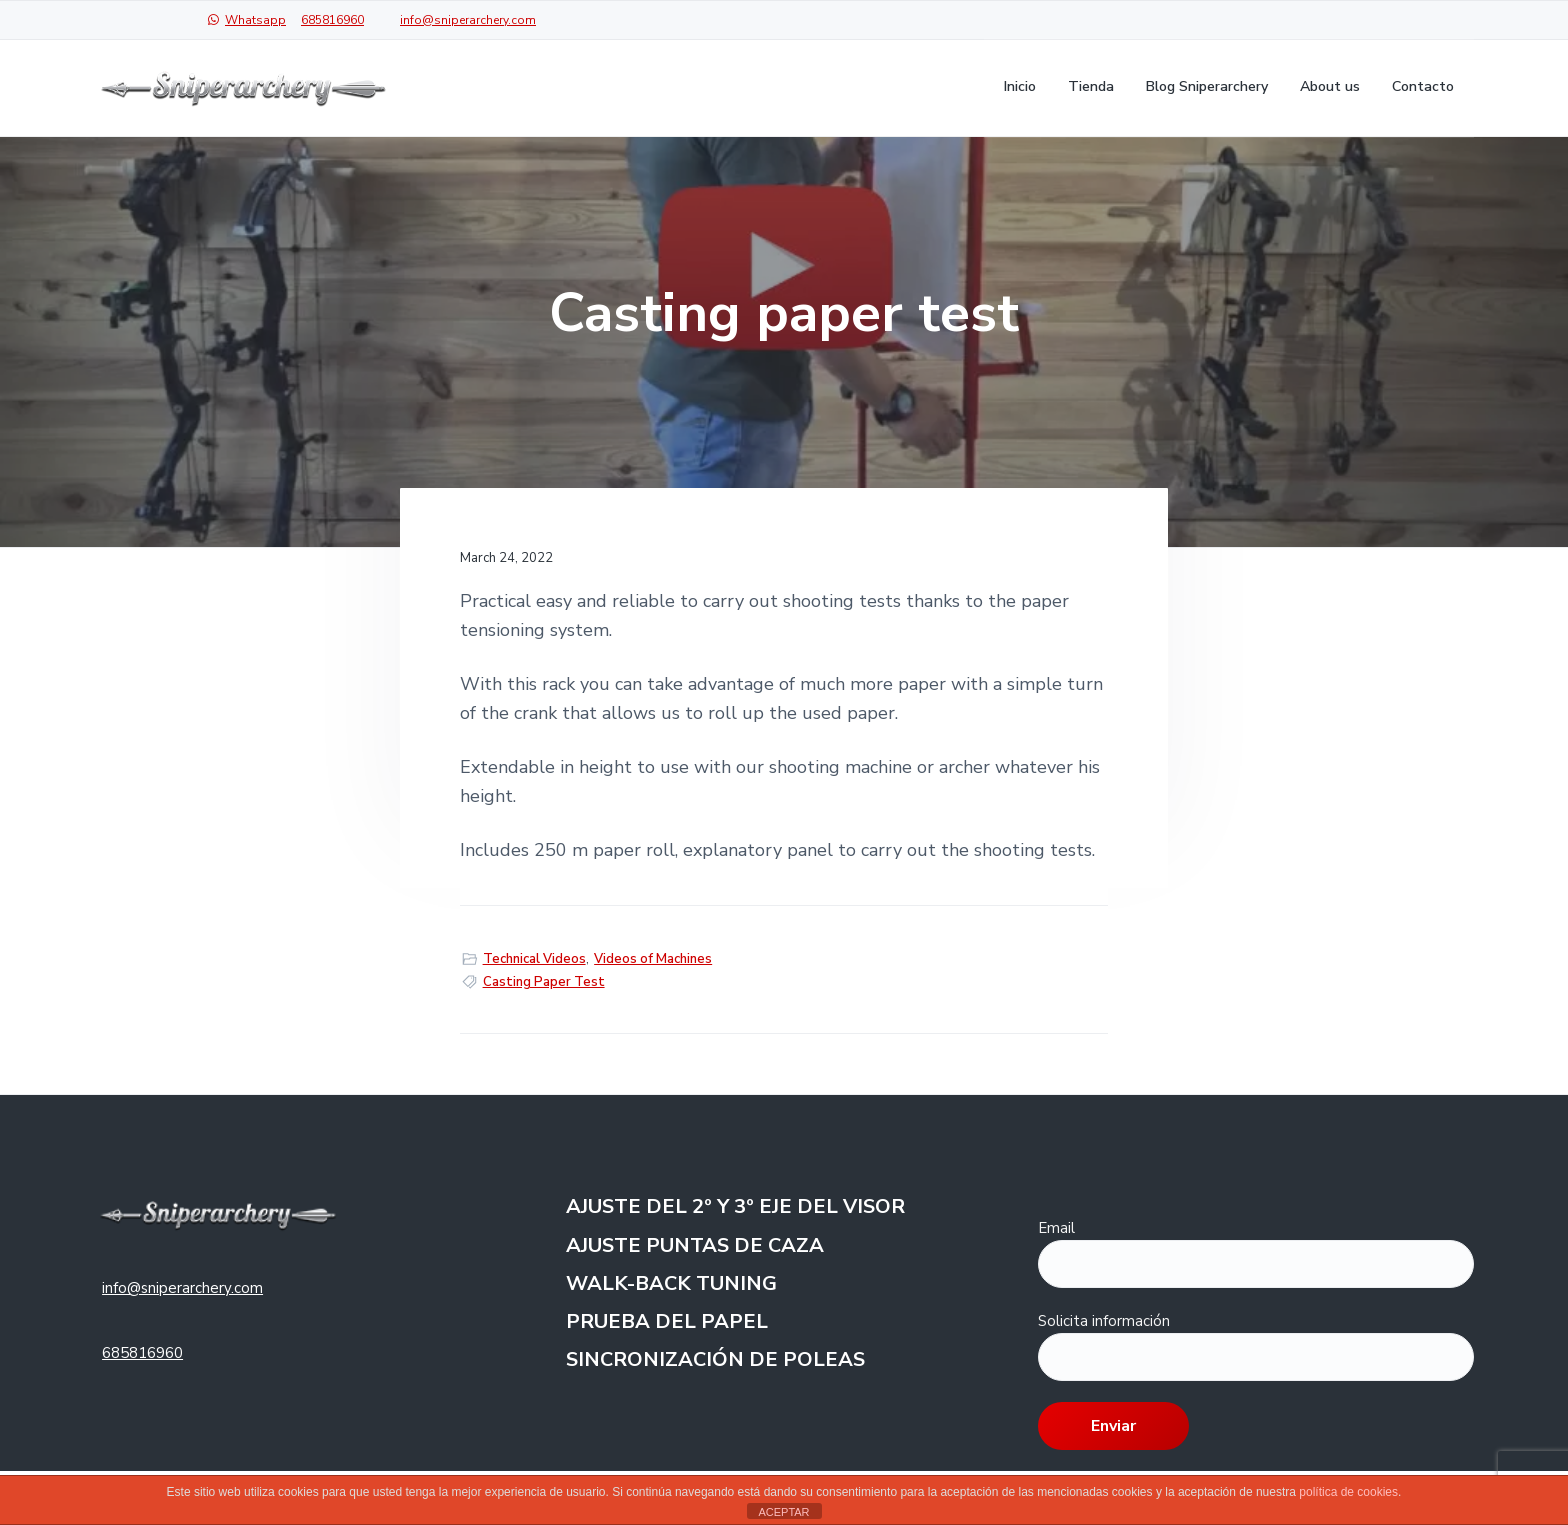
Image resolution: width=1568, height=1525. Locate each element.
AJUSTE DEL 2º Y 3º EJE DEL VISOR (735, 1207)
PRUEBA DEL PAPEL (667, 1322)
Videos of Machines (653, 959)
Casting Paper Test (544, 982)
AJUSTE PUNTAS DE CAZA (695, 1246)
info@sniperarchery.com (468, 20)
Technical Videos (534, 959)
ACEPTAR (783, 1512)
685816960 (332, 20)
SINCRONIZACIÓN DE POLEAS (715, 1360)
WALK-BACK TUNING (671, 1284)
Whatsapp (247, 19)
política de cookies (1348, 1492)
